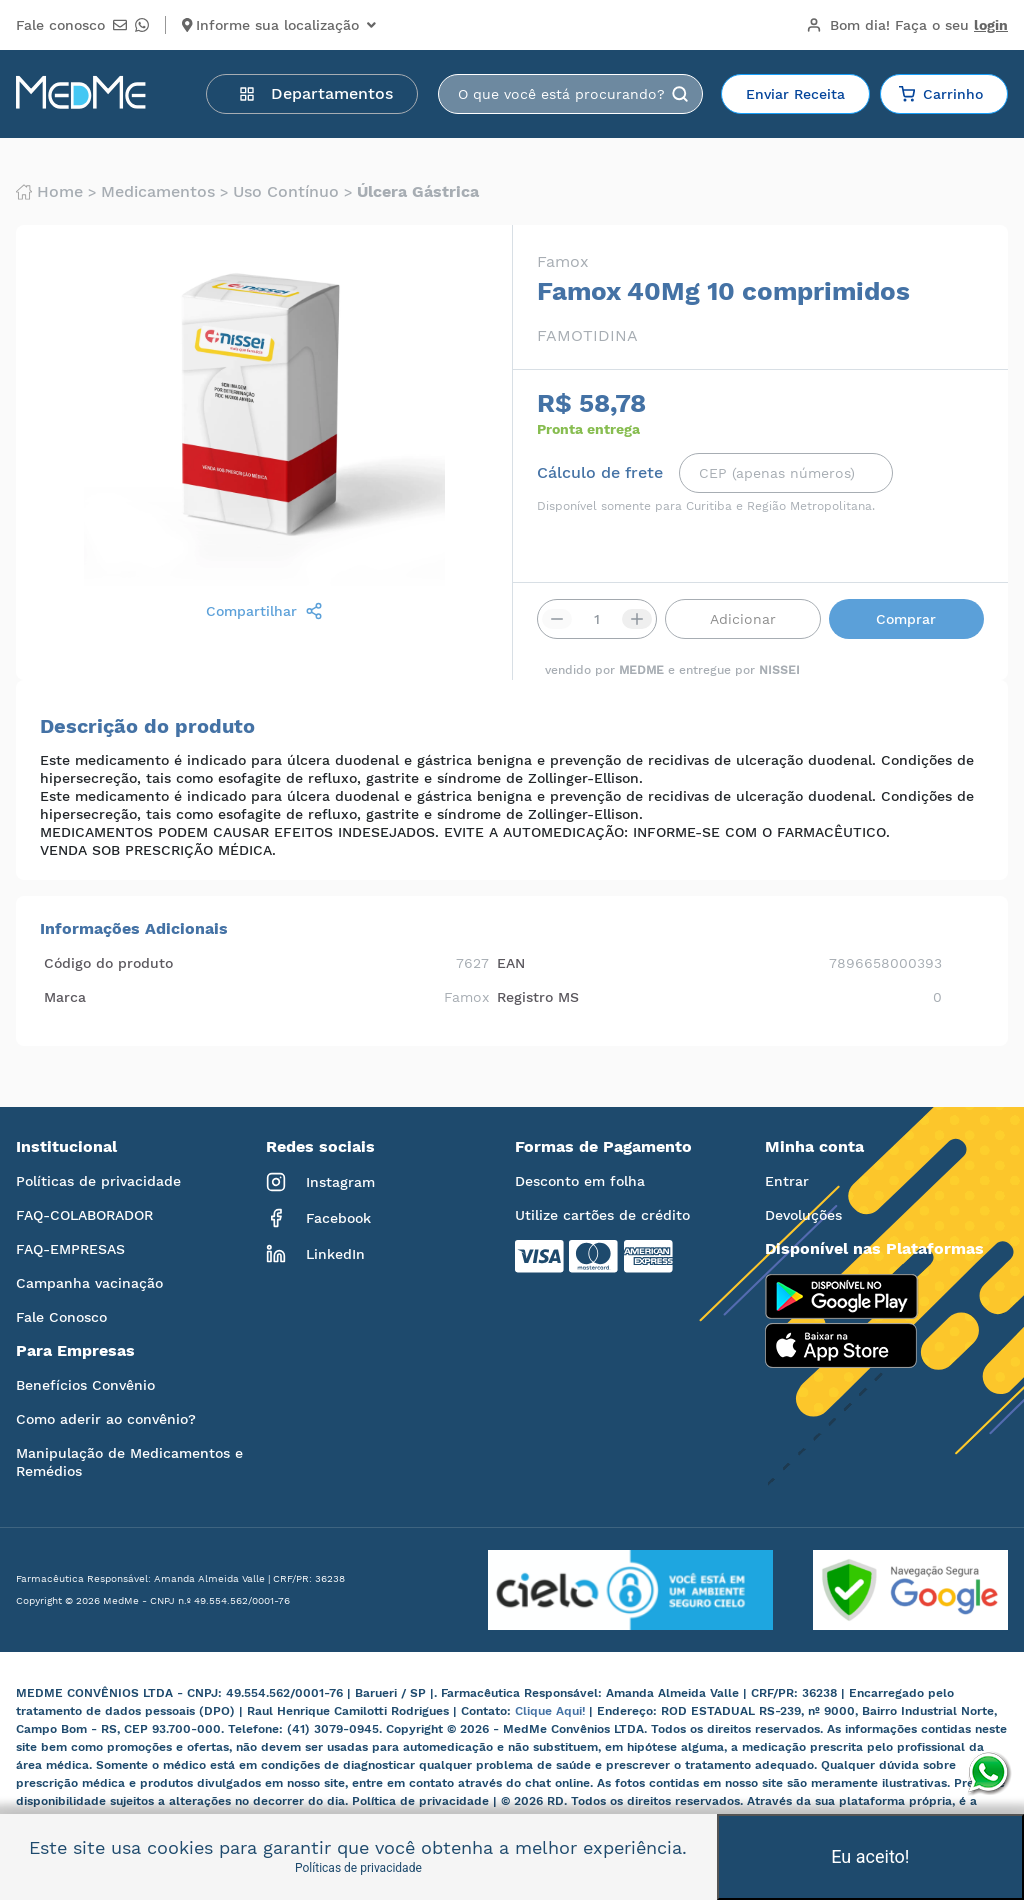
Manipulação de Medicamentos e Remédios (129, 1462)
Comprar (906, 619)
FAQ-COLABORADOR (84, 1215)
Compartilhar (264, 611)
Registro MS (538, 997)
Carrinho (941, 94)
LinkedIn (315, 1254)
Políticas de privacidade (98, 1181)
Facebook (318, 1218)
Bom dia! (907, 25)
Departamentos (316, 93)
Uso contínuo (286, 192)
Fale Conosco (61, 1317)
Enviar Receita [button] (795, 94)
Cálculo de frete (600, 473)
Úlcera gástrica (418, 192)
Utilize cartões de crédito (602, 1215)
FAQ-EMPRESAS (70, 1249)
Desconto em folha (580, 1181)
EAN (511, 963)
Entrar (787, 1181)
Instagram (320, 1182)
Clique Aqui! (552, 1711)
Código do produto (108, 963)
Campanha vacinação (89, 1283)
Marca (65, 997)
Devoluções (803, 1215)
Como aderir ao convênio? (106, 1419)
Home (49, 192)
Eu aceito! (870, 1856)
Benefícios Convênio (85, 1385)
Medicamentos (158, 192)
